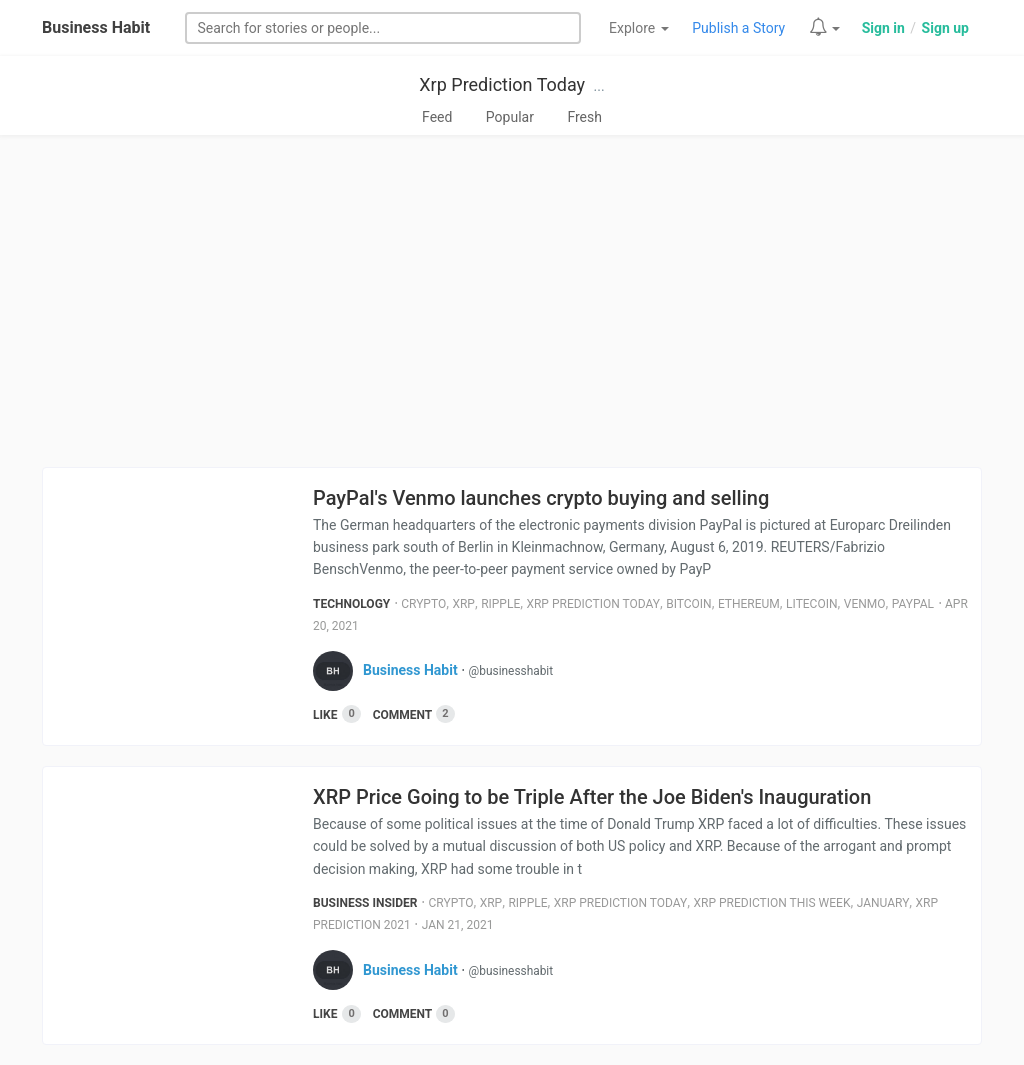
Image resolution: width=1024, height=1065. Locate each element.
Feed (437, 117)
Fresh (584, 117)
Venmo (865, 604)
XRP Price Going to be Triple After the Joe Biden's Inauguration (592, 797)
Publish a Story (738, 28)
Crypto (423, 604)
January (883, 903)
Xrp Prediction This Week (772, 903)
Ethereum (749, 604)
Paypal (913, 604)
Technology (351, 604)
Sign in (883, 28)
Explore (639, 28)
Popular (510, 117)
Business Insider (365, 903)
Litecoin (811, 604)
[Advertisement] (512, 307)
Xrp (463, 604)
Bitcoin (688, 604)
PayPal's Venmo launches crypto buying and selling (541, 498)
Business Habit (96, 27)
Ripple (500, 604)
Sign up (945, 28)
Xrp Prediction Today (502, 84)
